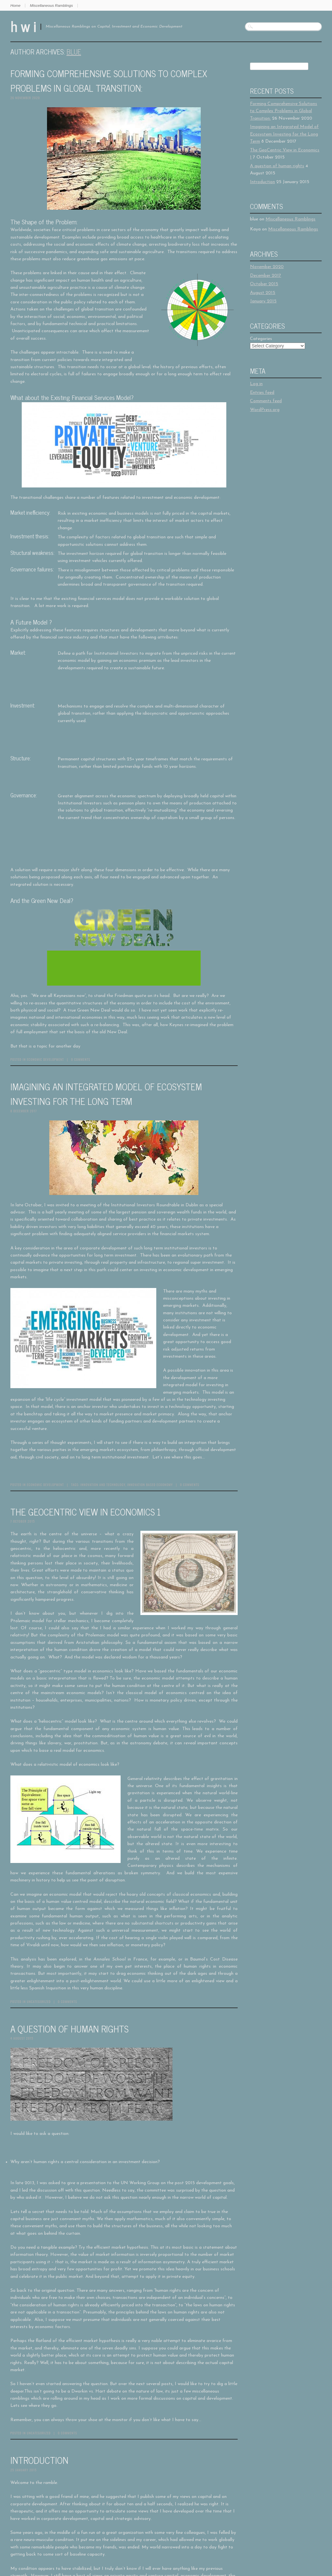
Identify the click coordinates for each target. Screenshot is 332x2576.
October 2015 (264, 284)
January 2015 (263, 301)
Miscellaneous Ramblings (51, 5)
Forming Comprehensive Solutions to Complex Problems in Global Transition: (108, 80)
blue (73, 51)
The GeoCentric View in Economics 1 (85, 1511)
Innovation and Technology (102, 1484)
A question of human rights (69, 2028)
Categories (261, 338)
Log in (256, 383)
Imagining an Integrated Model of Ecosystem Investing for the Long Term (106, 1093)
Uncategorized (39, 2001)
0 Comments (80, 1059)
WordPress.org (264, 409)
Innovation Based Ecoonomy (150, 1484)
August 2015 (262, 292)
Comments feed (266, 401)
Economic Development (45, 1059)
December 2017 (265, 275)
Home (15, 5)
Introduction (39, 2460)
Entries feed (262, 392)
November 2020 (267, 266)
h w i (23, 26)
